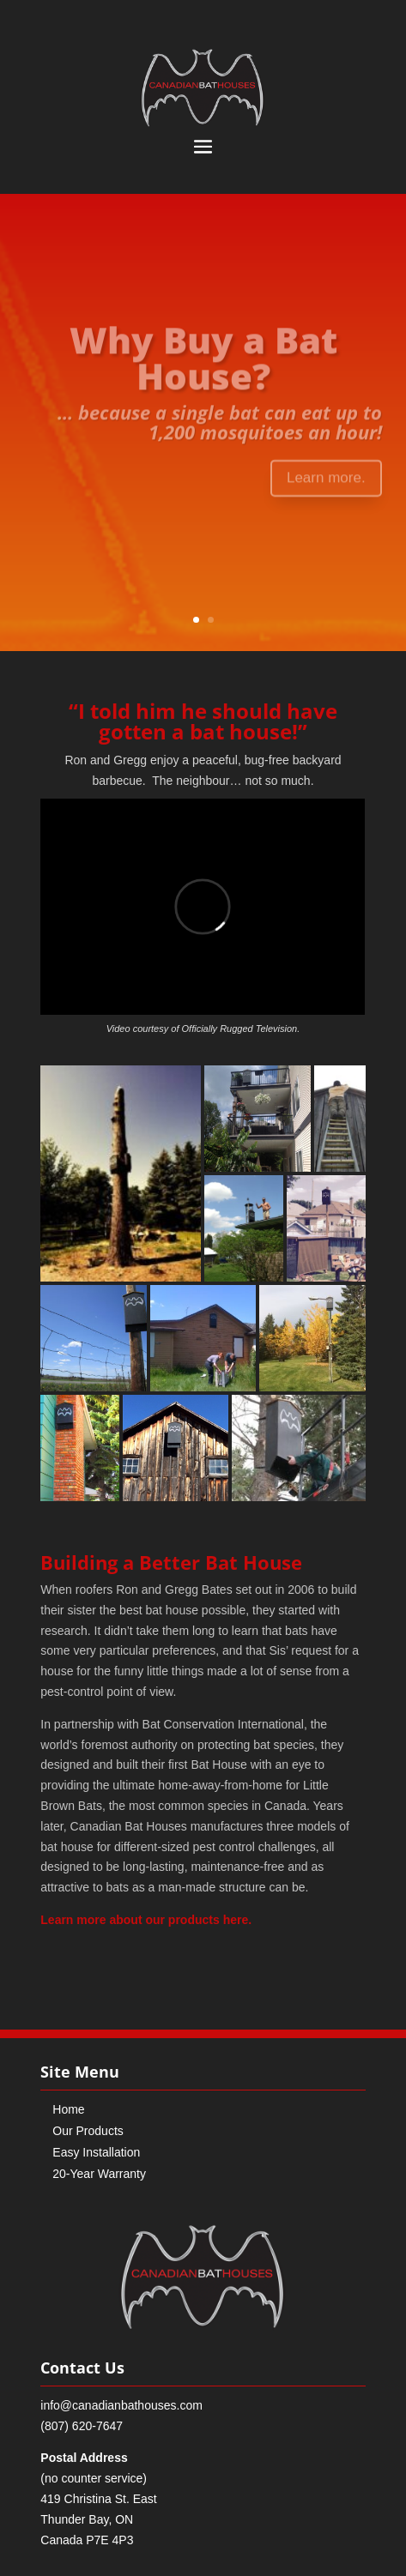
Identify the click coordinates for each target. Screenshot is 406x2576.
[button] (120, 1173)
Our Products (87, 2131)
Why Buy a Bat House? (203, 363)
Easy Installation (96, 2152)
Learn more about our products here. (145, 1920)
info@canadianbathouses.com (121, 2405)
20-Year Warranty (99, 2174)
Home (68, 2109)
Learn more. (326, 483)
